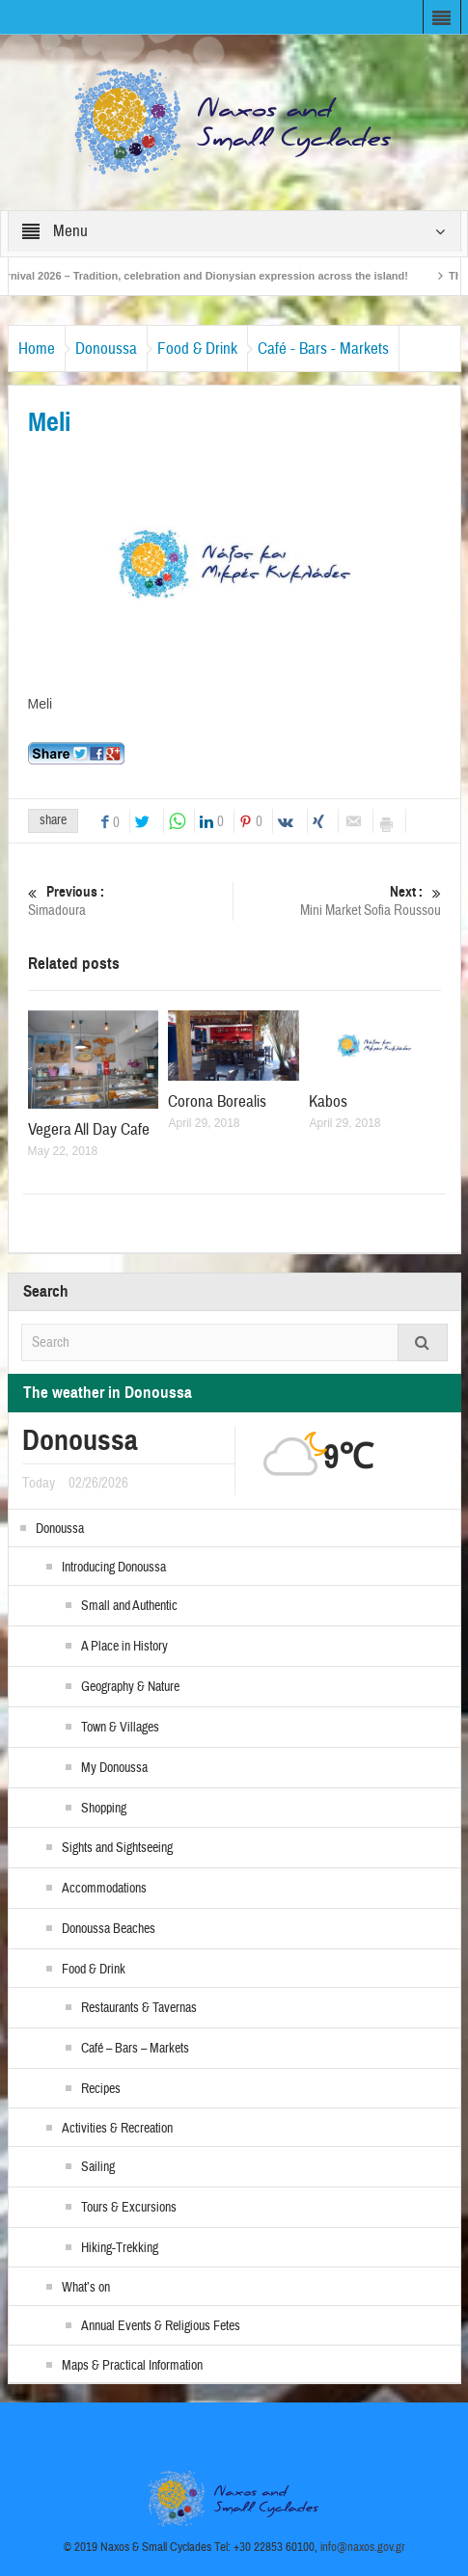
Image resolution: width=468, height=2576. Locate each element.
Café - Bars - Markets (323, 348)
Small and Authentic (129, 1606)
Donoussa (106, 348)
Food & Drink (197, 348)
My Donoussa (114, 1768)
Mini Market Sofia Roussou (340, 901)
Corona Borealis (217, 1101)
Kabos (328, 1101)
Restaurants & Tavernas (139, 2008)
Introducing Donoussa (114, 1567)
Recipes (101, 2089)
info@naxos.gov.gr (362, 2547)
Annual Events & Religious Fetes (160, 2326)
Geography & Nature (130, 1687)
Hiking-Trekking (119, 2248)
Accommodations (104, 1888)
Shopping (103, 1808)
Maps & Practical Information (132, 2366)
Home (36, 348)
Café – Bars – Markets (135, 2048)
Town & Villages (120, 1727)
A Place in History (124, 1646)
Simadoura (128, 901)
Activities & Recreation (117, 2128)
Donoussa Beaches (108, 1929)
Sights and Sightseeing (117, 1848)
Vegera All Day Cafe (89, 1129)
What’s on (86, 2287)
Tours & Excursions (129, 2207)
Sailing (98, 2167)
